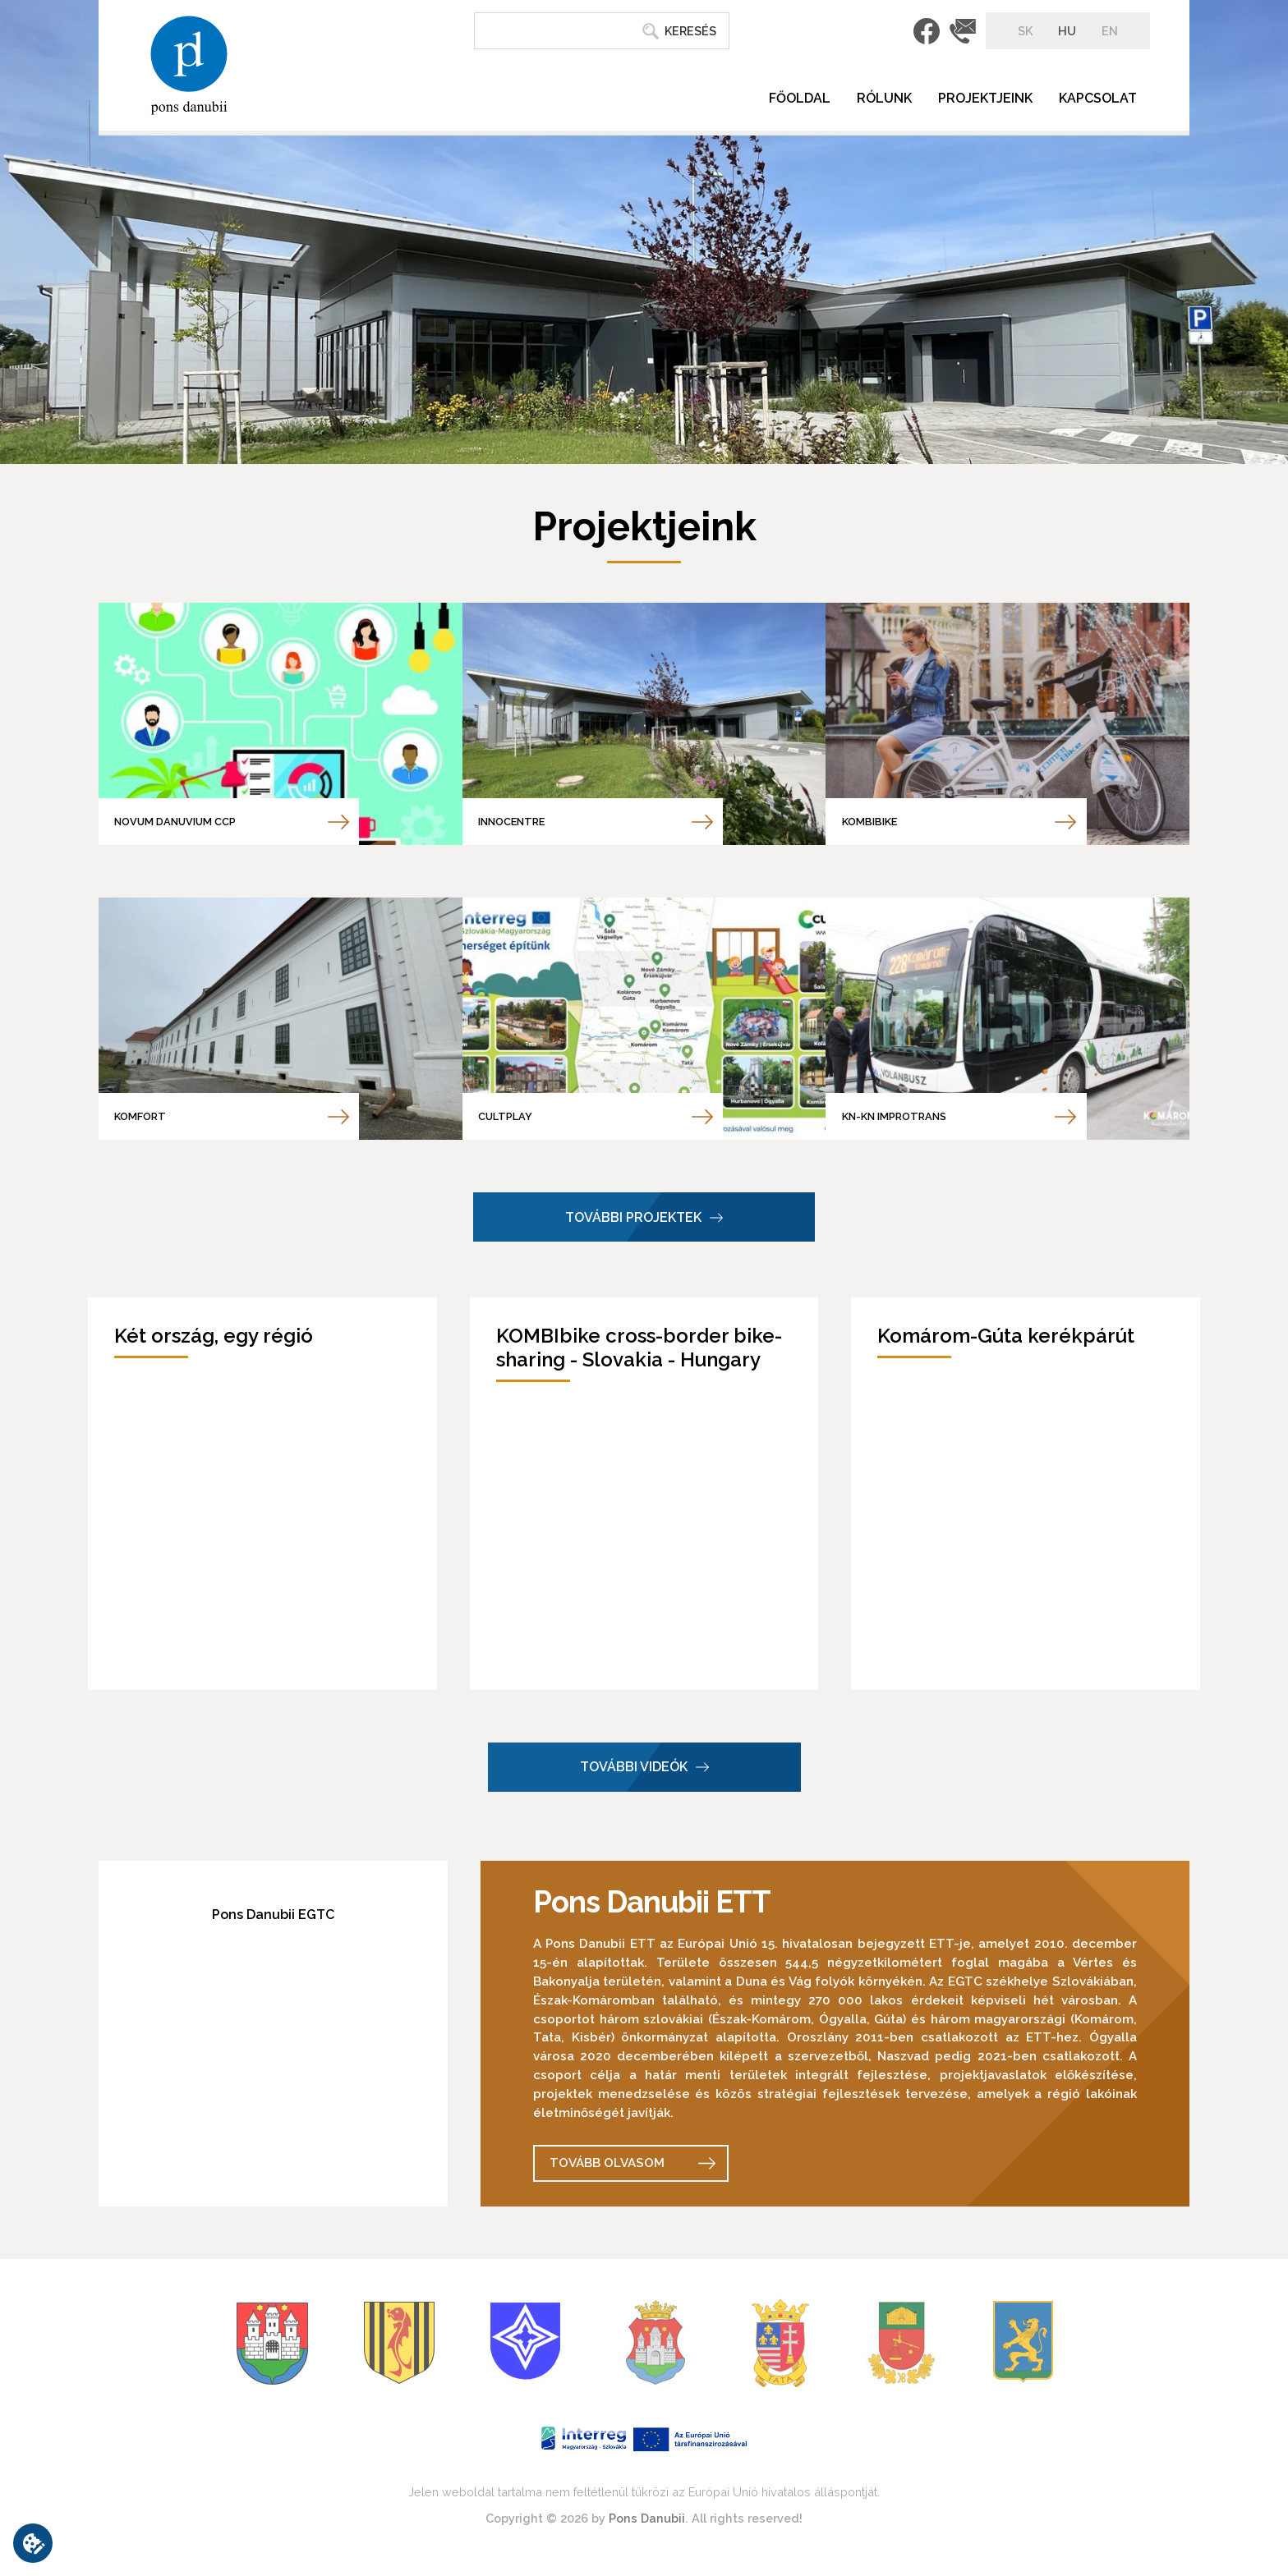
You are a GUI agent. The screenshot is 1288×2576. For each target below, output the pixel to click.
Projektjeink (985, 98)
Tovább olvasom (607, 2163)
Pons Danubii (647, 2518)
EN (1110, 31)
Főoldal (799, 98)
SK (1025, 31)
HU (1067, 31)
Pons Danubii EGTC (273, 1914)
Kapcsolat (1098, 98)
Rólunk (884, 98)
